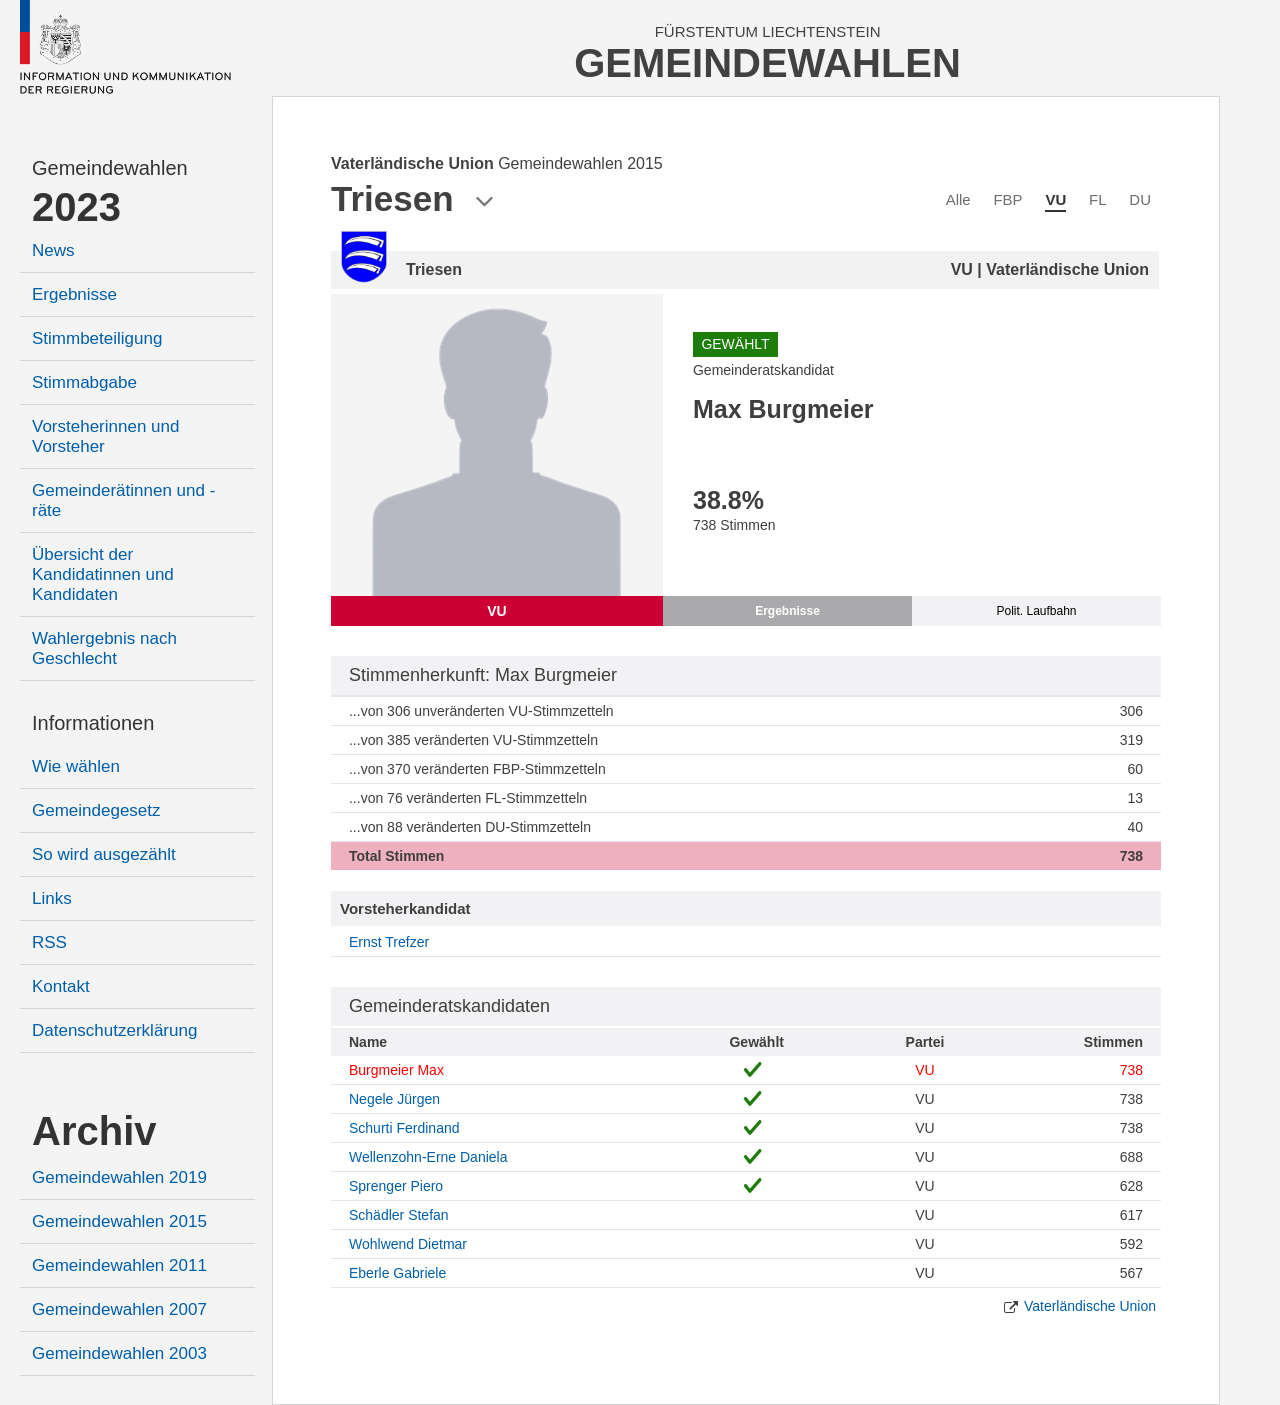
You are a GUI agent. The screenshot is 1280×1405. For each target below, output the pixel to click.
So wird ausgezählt (104, 854)
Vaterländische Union (1090, 1306)
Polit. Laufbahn (1036, 611)
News (53, 250)
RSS (49, 942)
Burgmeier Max (396, 1070)
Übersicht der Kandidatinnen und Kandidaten (103, 574)
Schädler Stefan (399, 1215)
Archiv (94, 1131)
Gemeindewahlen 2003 (119, 1353)
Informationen (93, 723)
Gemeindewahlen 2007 (119, 1309)
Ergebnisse (74, 294)
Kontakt (61, 986)
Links (52, 898)
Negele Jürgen (394, 1099)
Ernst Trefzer (389, 942)
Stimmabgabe (84, 382)
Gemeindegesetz (96, 810)
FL (1098, 199)
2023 (76, 207)
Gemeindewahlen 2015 (119, 1221)
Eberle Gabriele (397, 1273)
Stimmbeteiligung (97, 338)
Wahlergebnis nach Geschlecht (104, 648)
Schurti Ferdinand (404, 1128)
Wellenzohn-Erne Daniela (428, 1157)
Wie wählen (76, 766)
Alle (958, 199)
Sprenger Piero (396, 1186)
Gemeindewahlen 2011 (119, 1265)
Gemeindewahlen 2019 (119, 1177)
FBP (1007, 199)
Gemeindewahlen (110, 168)
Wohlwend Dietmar (408, 1244)
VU (1055, 199)
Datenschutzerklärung (114, 1030)
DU (1140, 199)
